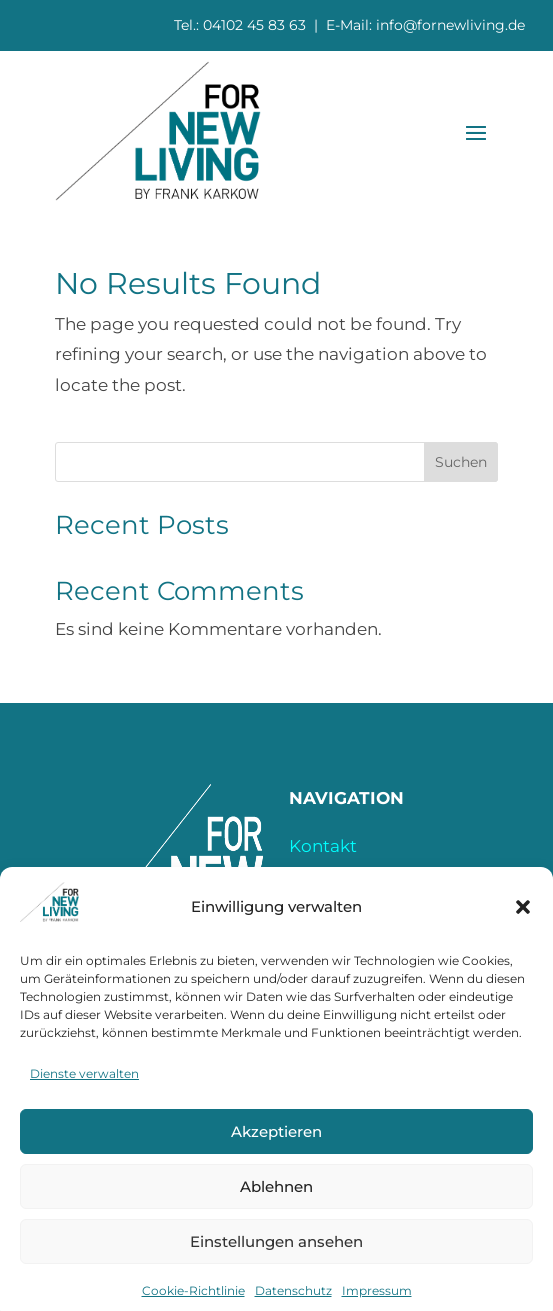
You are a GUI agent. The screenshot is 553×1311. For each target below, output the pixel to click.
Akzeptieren (276, 1154)
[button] (523, 930)
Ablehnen (276, 1209)
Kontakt (323, 846)
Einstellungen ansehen (276, 1264)
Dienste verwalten (84, 1096)
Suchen (461, 462)
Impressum (337, 876)
